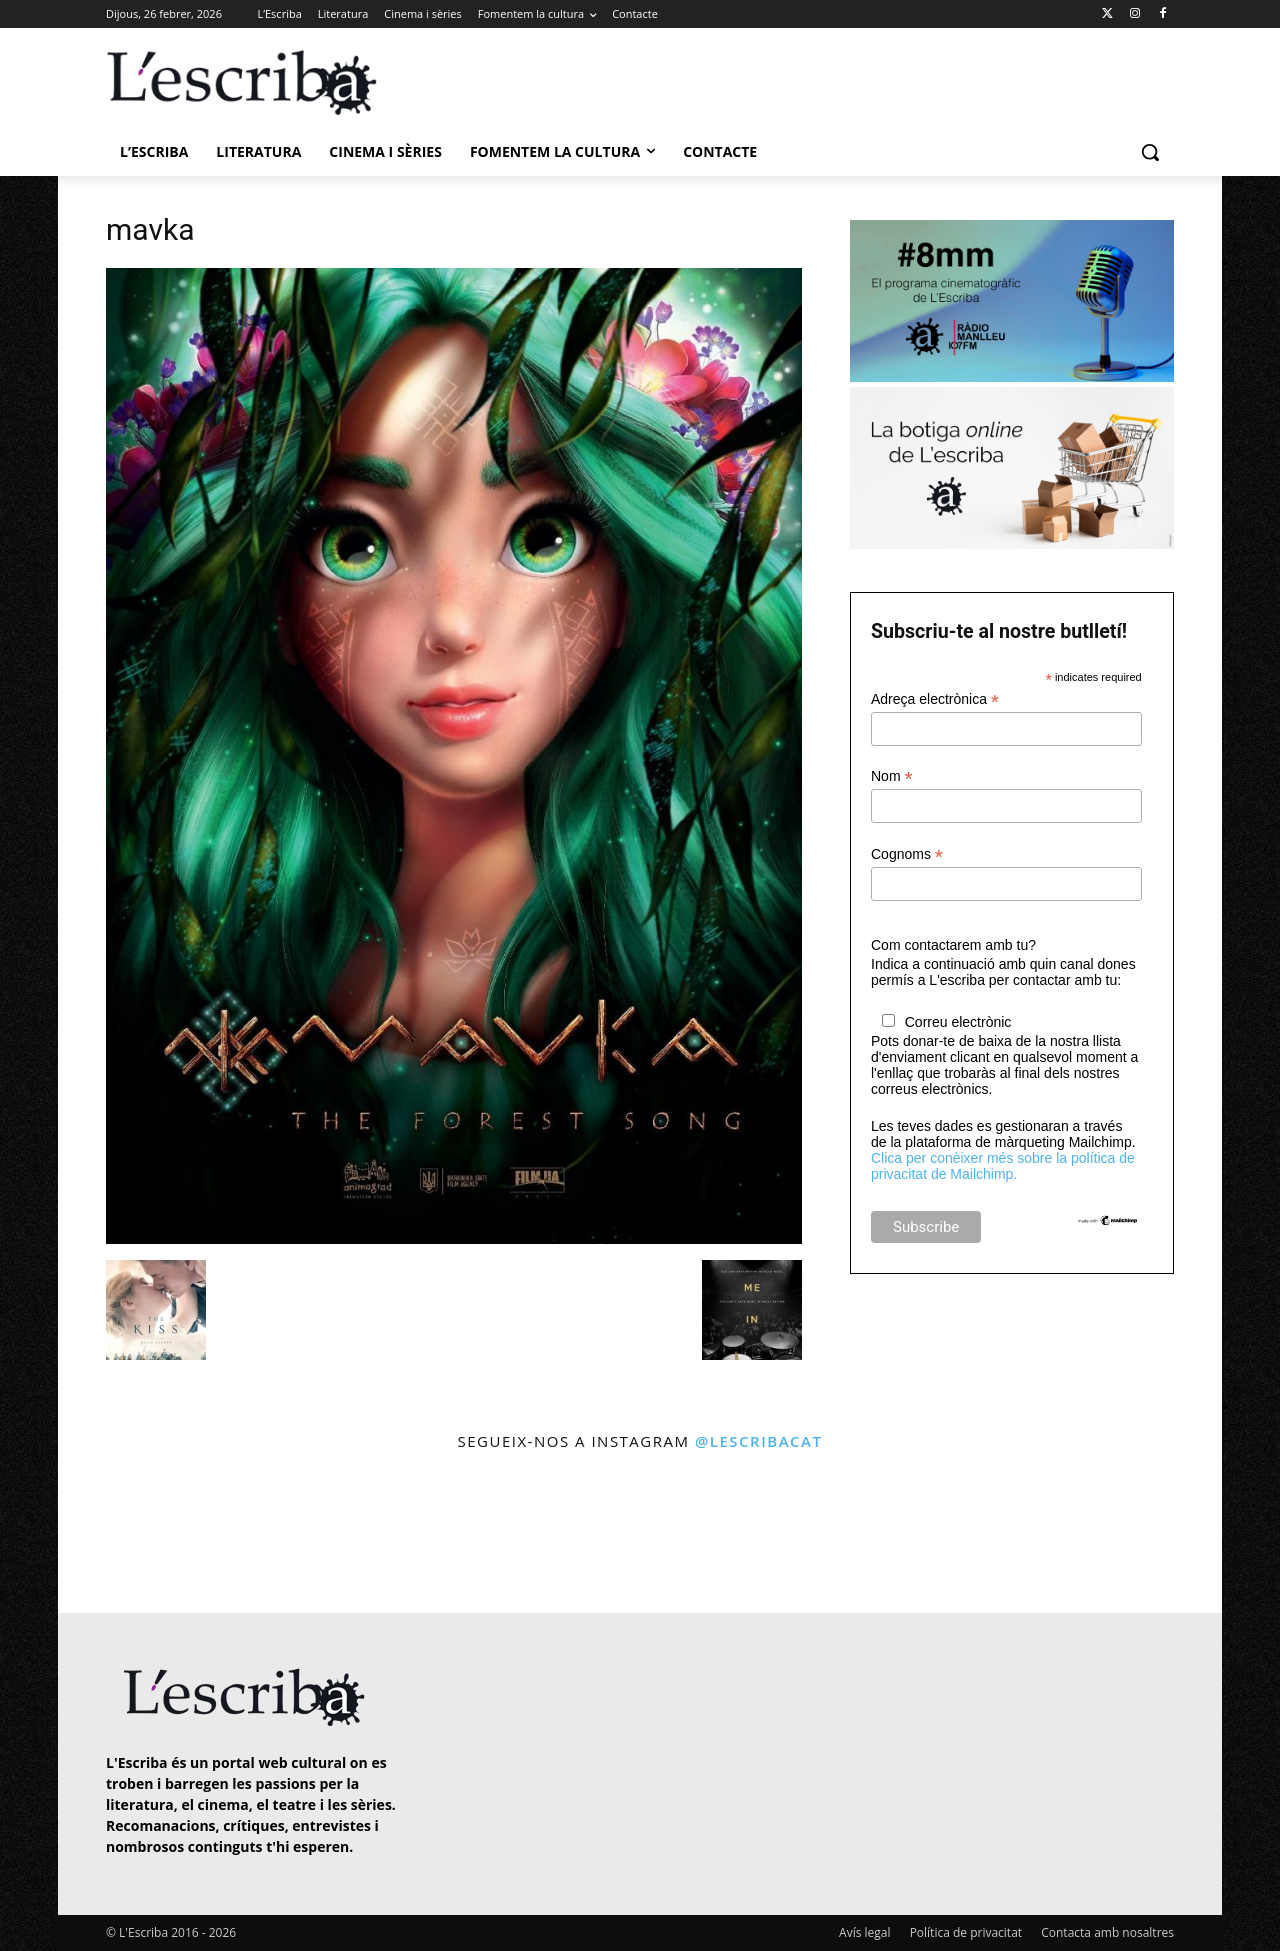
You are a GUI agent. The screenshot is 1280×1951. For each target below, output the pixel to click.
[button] (1150, 152)
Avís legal (864, 1932)
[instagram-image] (126, 1534)
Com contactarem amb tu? (953, 945)
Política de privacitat (966, 1932)
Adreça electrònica (935, 699)
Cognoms (907, 854)
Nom (892, 776)
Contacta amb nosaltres (1107, 1932)
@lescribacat (759, 1441)
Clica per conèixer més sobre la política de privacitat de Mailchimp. (1003, 1166)
